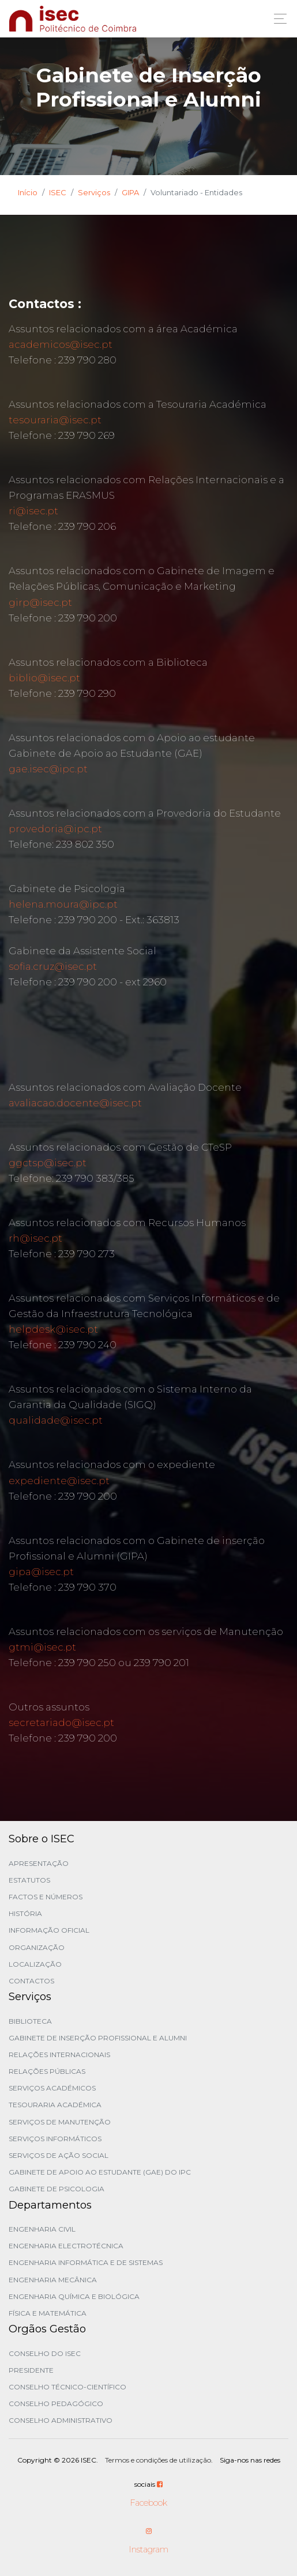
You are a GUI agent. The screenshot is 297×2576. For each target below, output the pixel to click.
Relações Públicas (47, 2071)
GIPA (130, 192)
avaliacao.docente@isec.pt (75, 1103)
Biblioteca (30, 2021)
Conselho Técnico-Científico (67, 2386)
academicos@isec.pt (60, 344)
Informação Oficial (49, 1930)
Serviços (94, 192)
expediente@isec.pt (59, 1480)
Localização (35, 1964)
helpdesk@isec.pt (53, 1329)
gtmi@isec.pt (42, 1647)
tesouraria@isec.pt (55, 420)
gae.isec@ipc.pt (48, 769)
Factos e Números (45, 1896)
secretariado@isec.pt (61, 1722)
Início (27, 192)
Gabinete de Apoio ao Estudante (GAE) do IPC (100, 2172)
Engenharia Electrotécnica (66, 2245)
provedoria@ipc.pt (55, 828)
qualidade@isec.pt (56, 1420)
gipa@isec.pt (41, 1571)
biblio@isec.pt (44, 678)
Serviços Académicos (52, 2088)
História (25, 1913)
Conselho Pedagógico (56, 2403)
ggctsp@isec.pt (48, 1163)
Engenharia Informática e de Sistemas (86, 2262)
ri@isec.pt (33, 511)
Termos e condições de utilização (158, 2460)
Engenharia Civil (42, 2229)
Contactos (31, 1980)
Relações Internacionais (59, 2054)
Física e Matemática (48, 2313)
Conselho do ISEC (45, 2353)
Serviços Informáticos (55, 2138)
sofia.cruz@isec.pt (53, 966)
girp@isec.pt (40, 602)
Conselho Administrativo (60, 2420)
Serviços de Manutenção (60, 2122)
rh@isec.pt (35, 1238)
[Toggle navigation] (277, 18)
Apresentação (39, 1863)
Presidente (31, 2370)
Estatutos (29, 1880)
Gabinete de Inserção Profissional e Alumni (98, 2038)
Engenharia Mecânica (53, 2279)
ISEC (57, 192)
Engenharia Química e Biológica (74, 2296)
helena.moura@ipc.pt (63, 904)
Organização (37, 1947)
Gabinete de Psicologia (56, 2188)
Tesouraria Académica (55, 2104)
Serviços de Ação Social (58, 2155)
